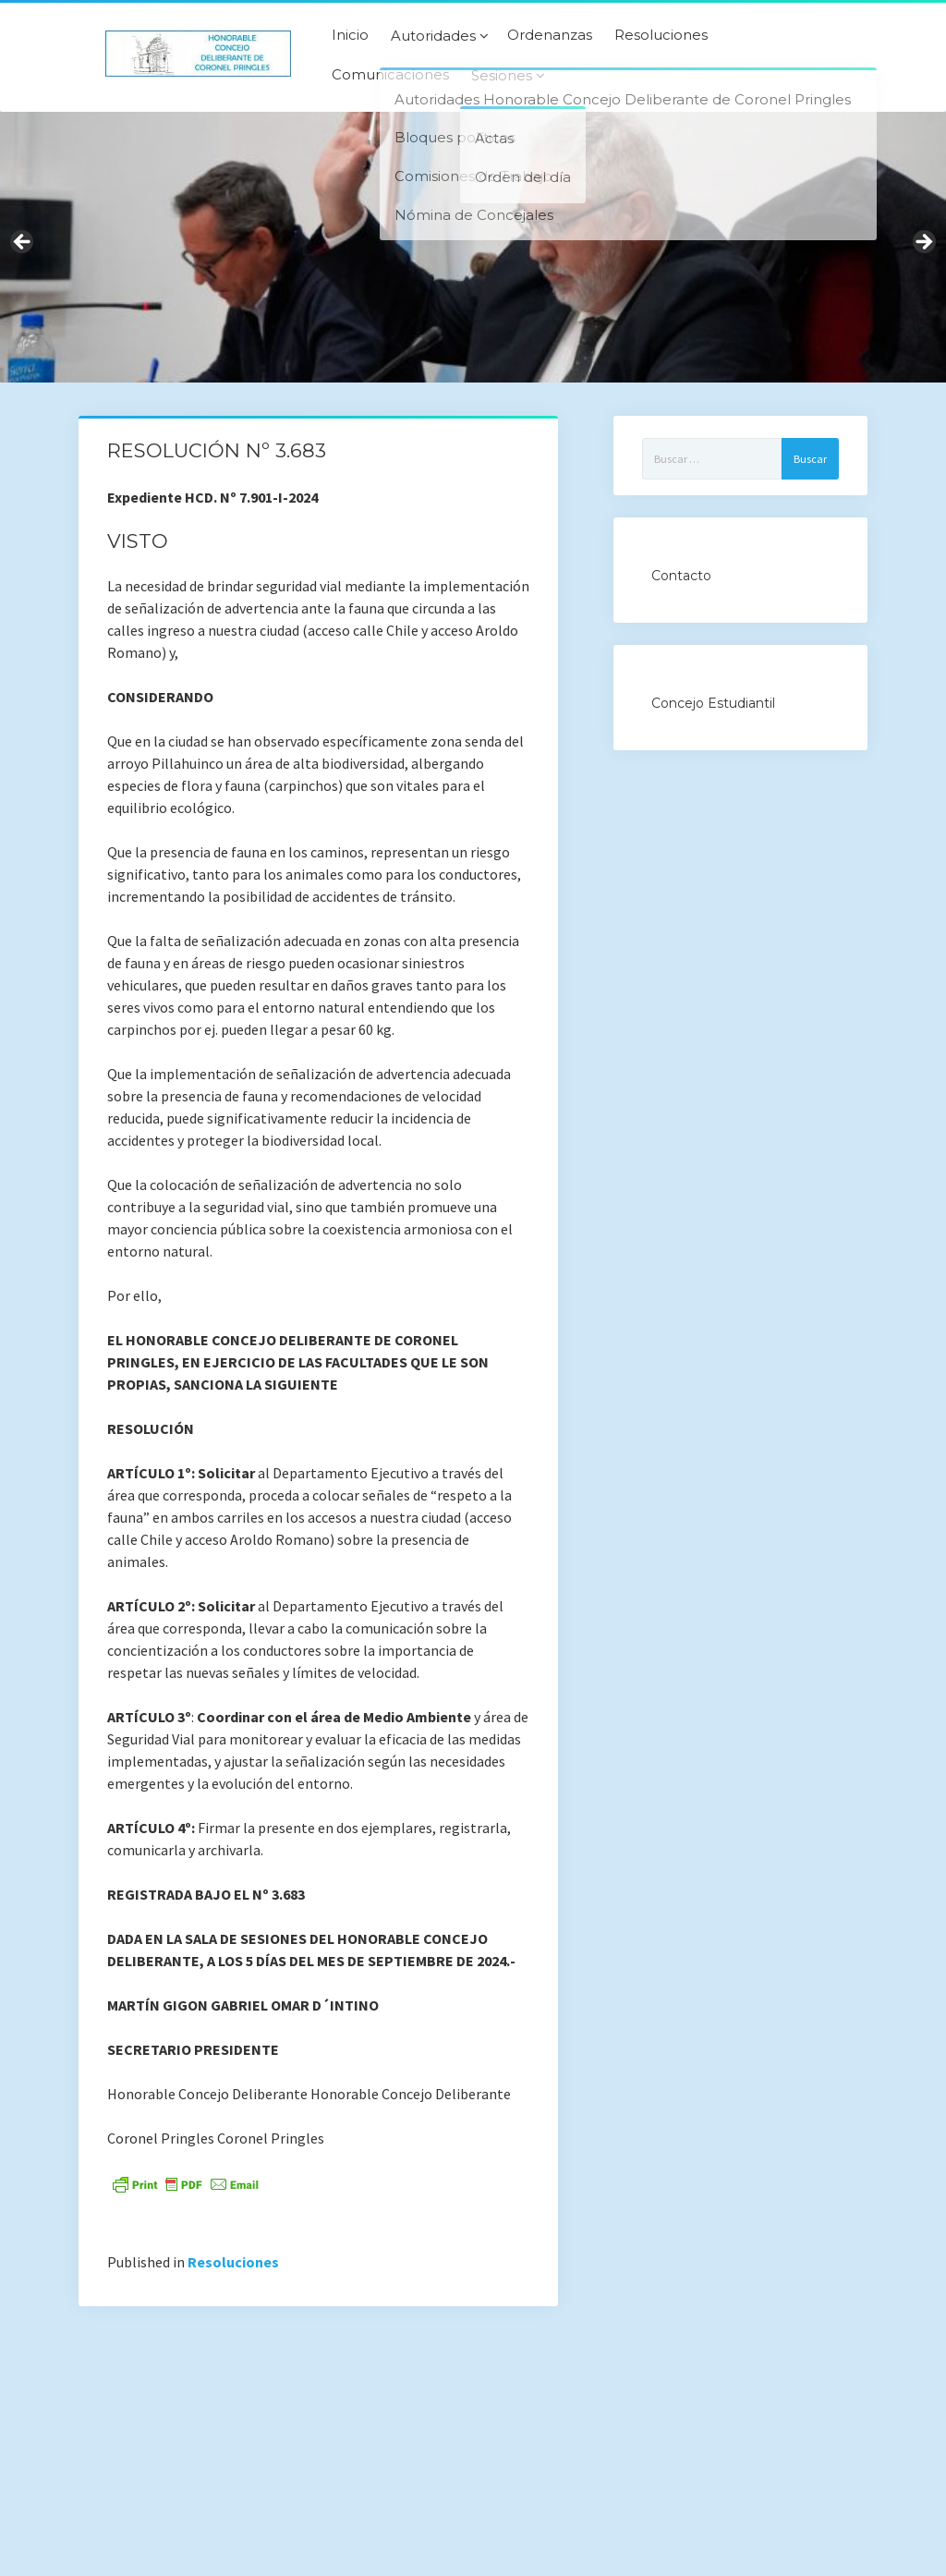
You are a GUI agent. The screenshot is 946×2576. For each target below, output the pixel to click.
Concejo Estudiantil (713, 703)
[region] (473, 247)
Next (923, 243)
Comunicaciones (390, 75)
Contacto (681, 575)
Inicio (350, 35)
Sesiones (501, 75)
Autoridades (433, 36)
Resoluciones (661, 35)
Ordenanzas (549, 35)
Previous (23, 243)
